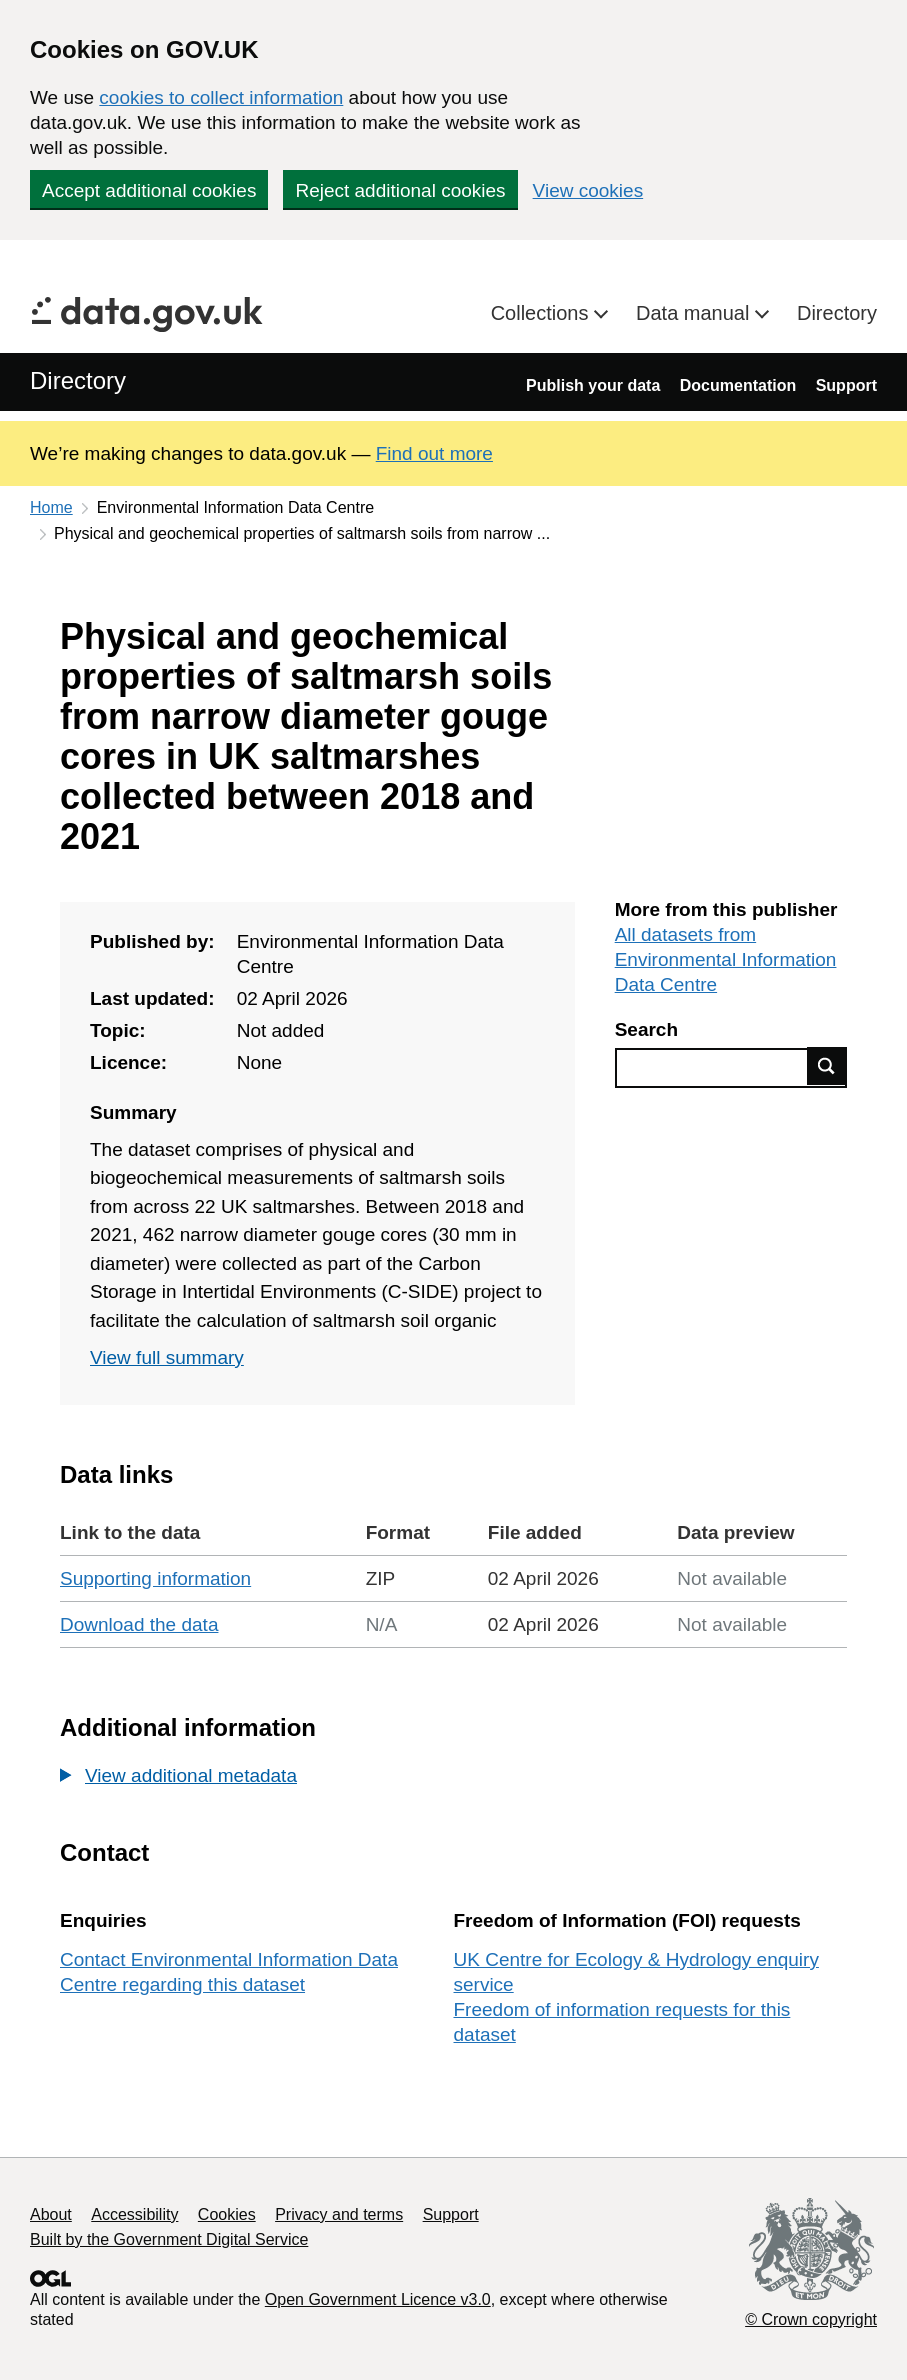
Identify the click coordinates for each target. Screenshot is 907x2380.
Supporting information (155, 1578)
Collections (542, 313)
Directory (837, 313)
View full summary (167, 1357)
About (51, 2214)
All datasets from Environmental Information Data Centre (726, 959)
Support (846, 385)
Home (51, 507)
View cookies (588, 190)
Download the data (139, 1624)
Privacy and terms (339, 2214)
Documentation (738, 385)
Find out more (434, 453)
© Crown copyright (811, 2319)
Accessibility (134, 2214)
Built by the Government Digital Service (169, 2239)
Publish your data (593, 385)
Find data (827, 1066)
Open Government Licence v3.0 (378, 2299)
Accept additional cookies (149, 190)
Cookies (227, 2214)
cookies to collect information (221, 97)
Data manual (695, 313)
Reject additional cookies (400, 190)
